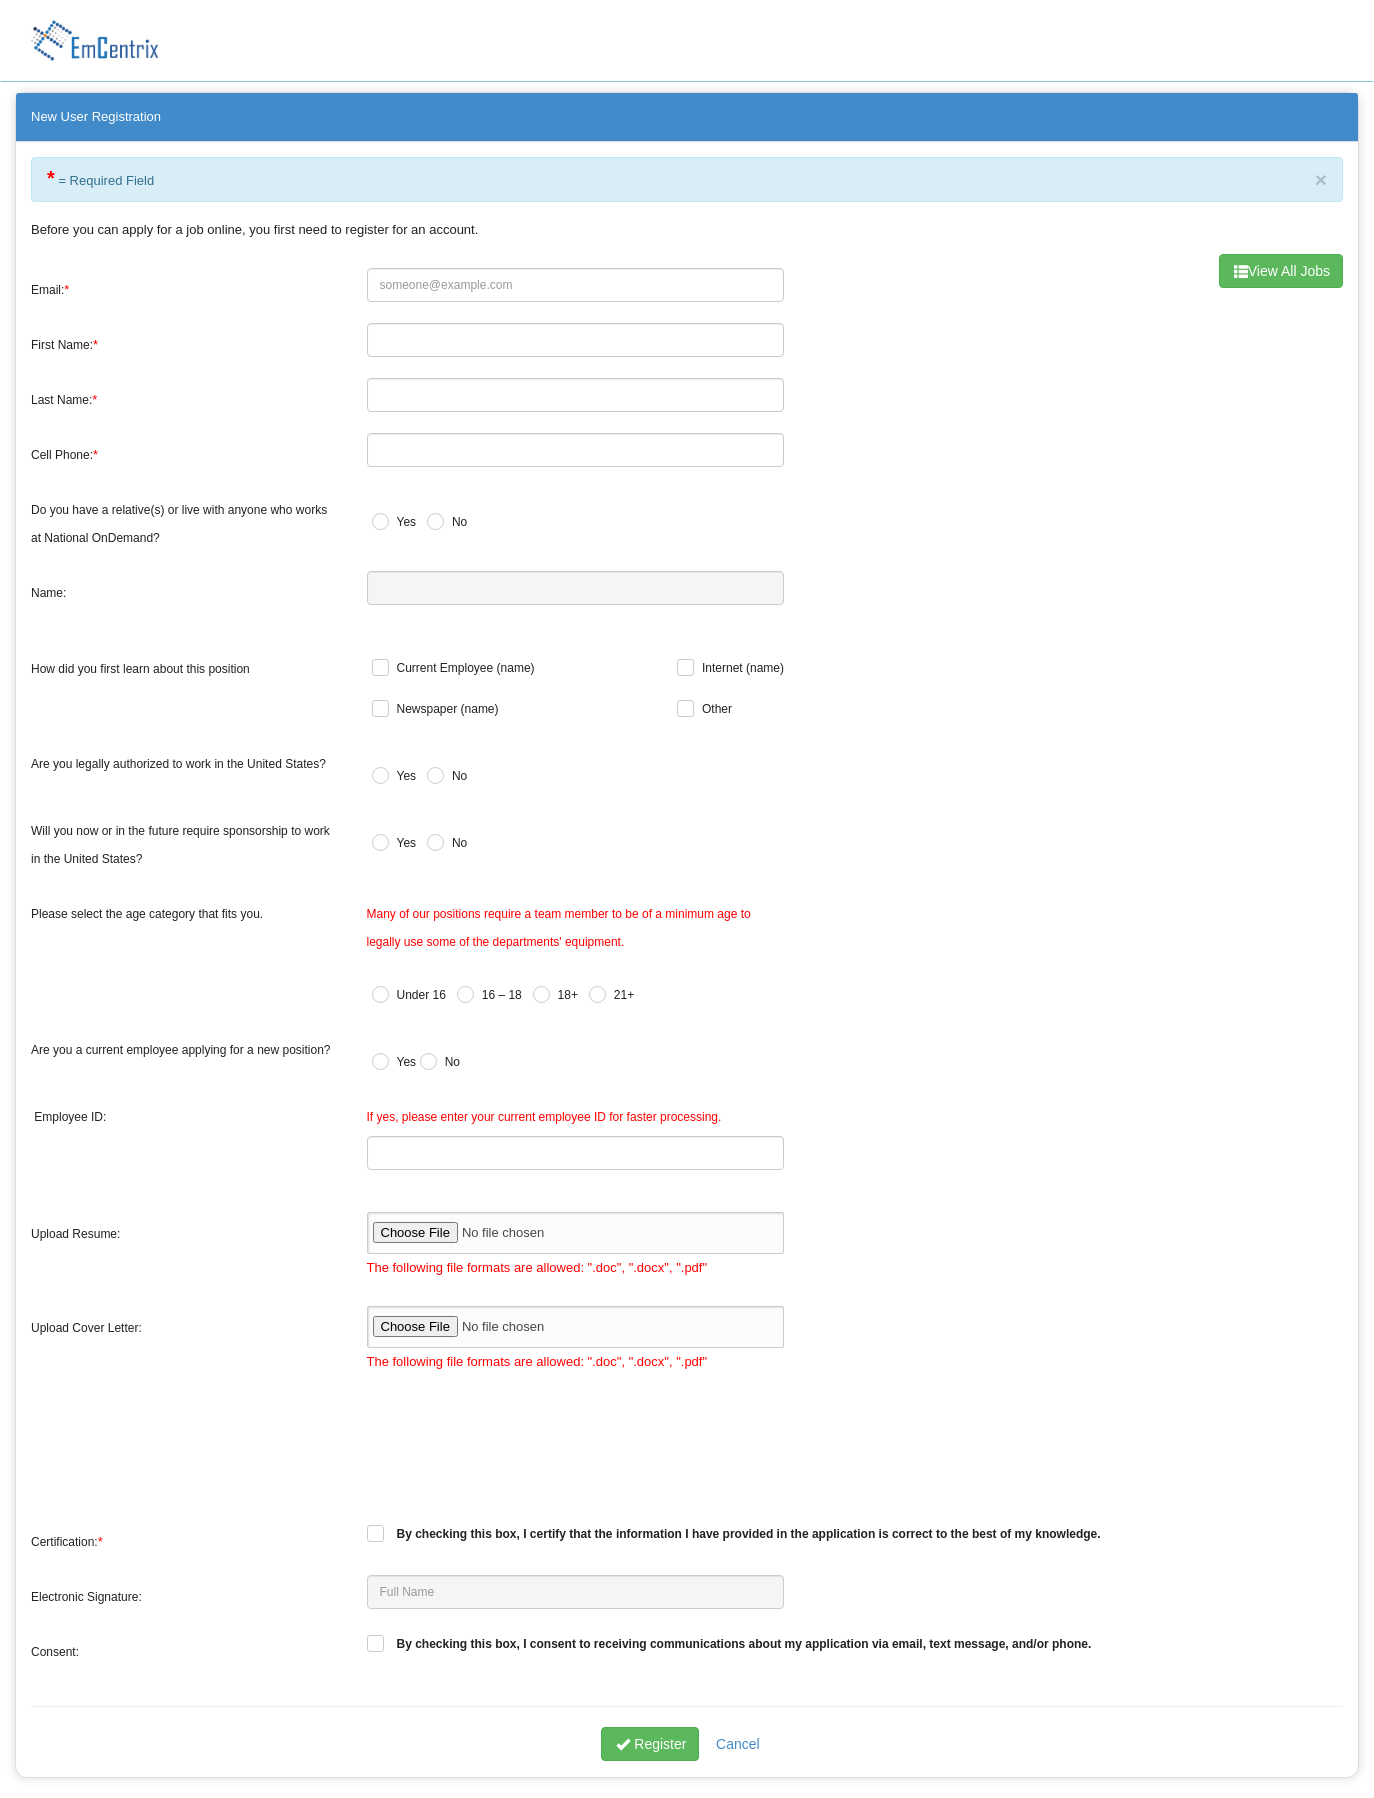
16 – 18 (502, 995)
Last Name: (61, 400)
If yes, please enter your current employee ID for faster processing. (544, 1117)
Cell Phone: (62, 455)
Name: (48, 593)
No (459, 522)
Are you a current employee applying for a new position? (181, 1050)
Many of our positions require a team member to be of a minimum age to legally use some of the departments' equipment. (559, 928)
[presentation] (519, 1439)
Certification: (64, 1542)
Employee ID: (70, 1117)
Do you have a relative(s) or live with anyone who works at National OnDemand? (179, 524)
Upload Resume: (75, 1234)
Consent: (55, 1652)
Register (651, 1744)
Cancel (738, 1744)
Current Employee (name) (466, 668)
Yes (407, 522)
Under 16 (421, 995)
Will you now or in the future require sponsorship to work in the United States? (180, 845)
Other (717, 709)
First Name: (62, 345)
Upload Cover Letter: (86, 1328)
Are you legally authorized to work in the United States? (178, 764)
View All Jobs (1282, 271)
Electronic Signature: (86, 1597)
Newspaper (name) (448, 709)
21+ (624, 995)
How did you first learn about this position (140, 669)
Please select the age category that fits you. (147, 914)
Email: (47, 290)
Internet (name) (743, 668)
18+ (568, 995)
